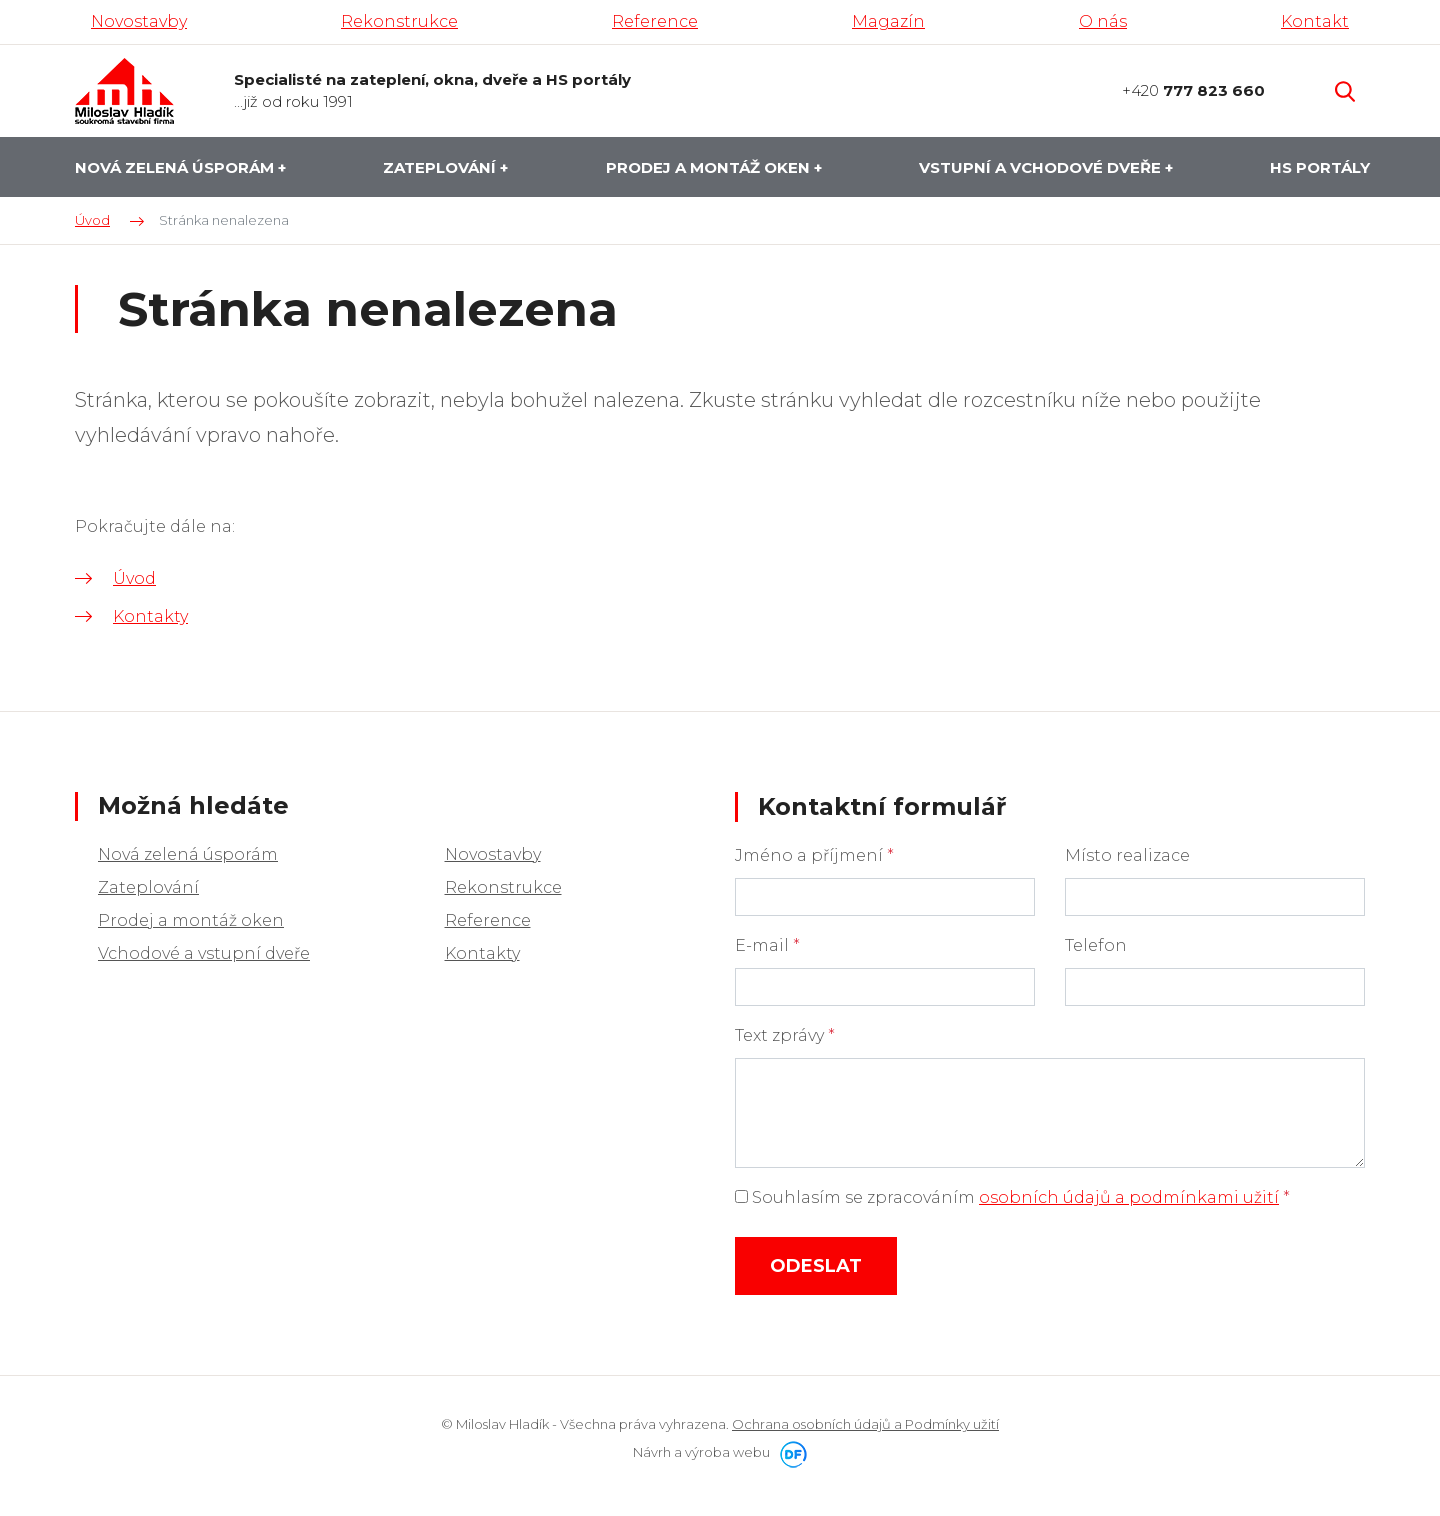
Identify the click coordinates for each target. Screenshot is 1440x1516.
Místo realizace (1127, 855)
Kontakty (150, 616)
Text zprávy (785, 1035)
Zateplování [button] (441, 167)
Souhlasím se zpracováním (1012, 1197)
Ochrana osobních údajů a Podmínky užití (865, 1424)
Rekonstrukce (503, 887)
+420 (1193, 90)
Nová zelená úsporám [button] (176, 167)
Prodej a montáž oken (191, 920)
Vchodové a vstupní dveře (204, 953)
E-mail (767, 945)
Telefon (1096, 945)
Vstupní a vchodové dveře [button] (1042, 167)
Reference (488, 920)
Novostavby (493, 854)
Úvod (134, 578)
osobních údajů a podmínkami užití (1129, 1197)
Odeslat (816, 1266)
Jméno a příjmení (814, 855)
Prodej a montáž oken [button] (710, 167)
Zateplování (148, 887)
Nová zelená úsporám (188, 854)
